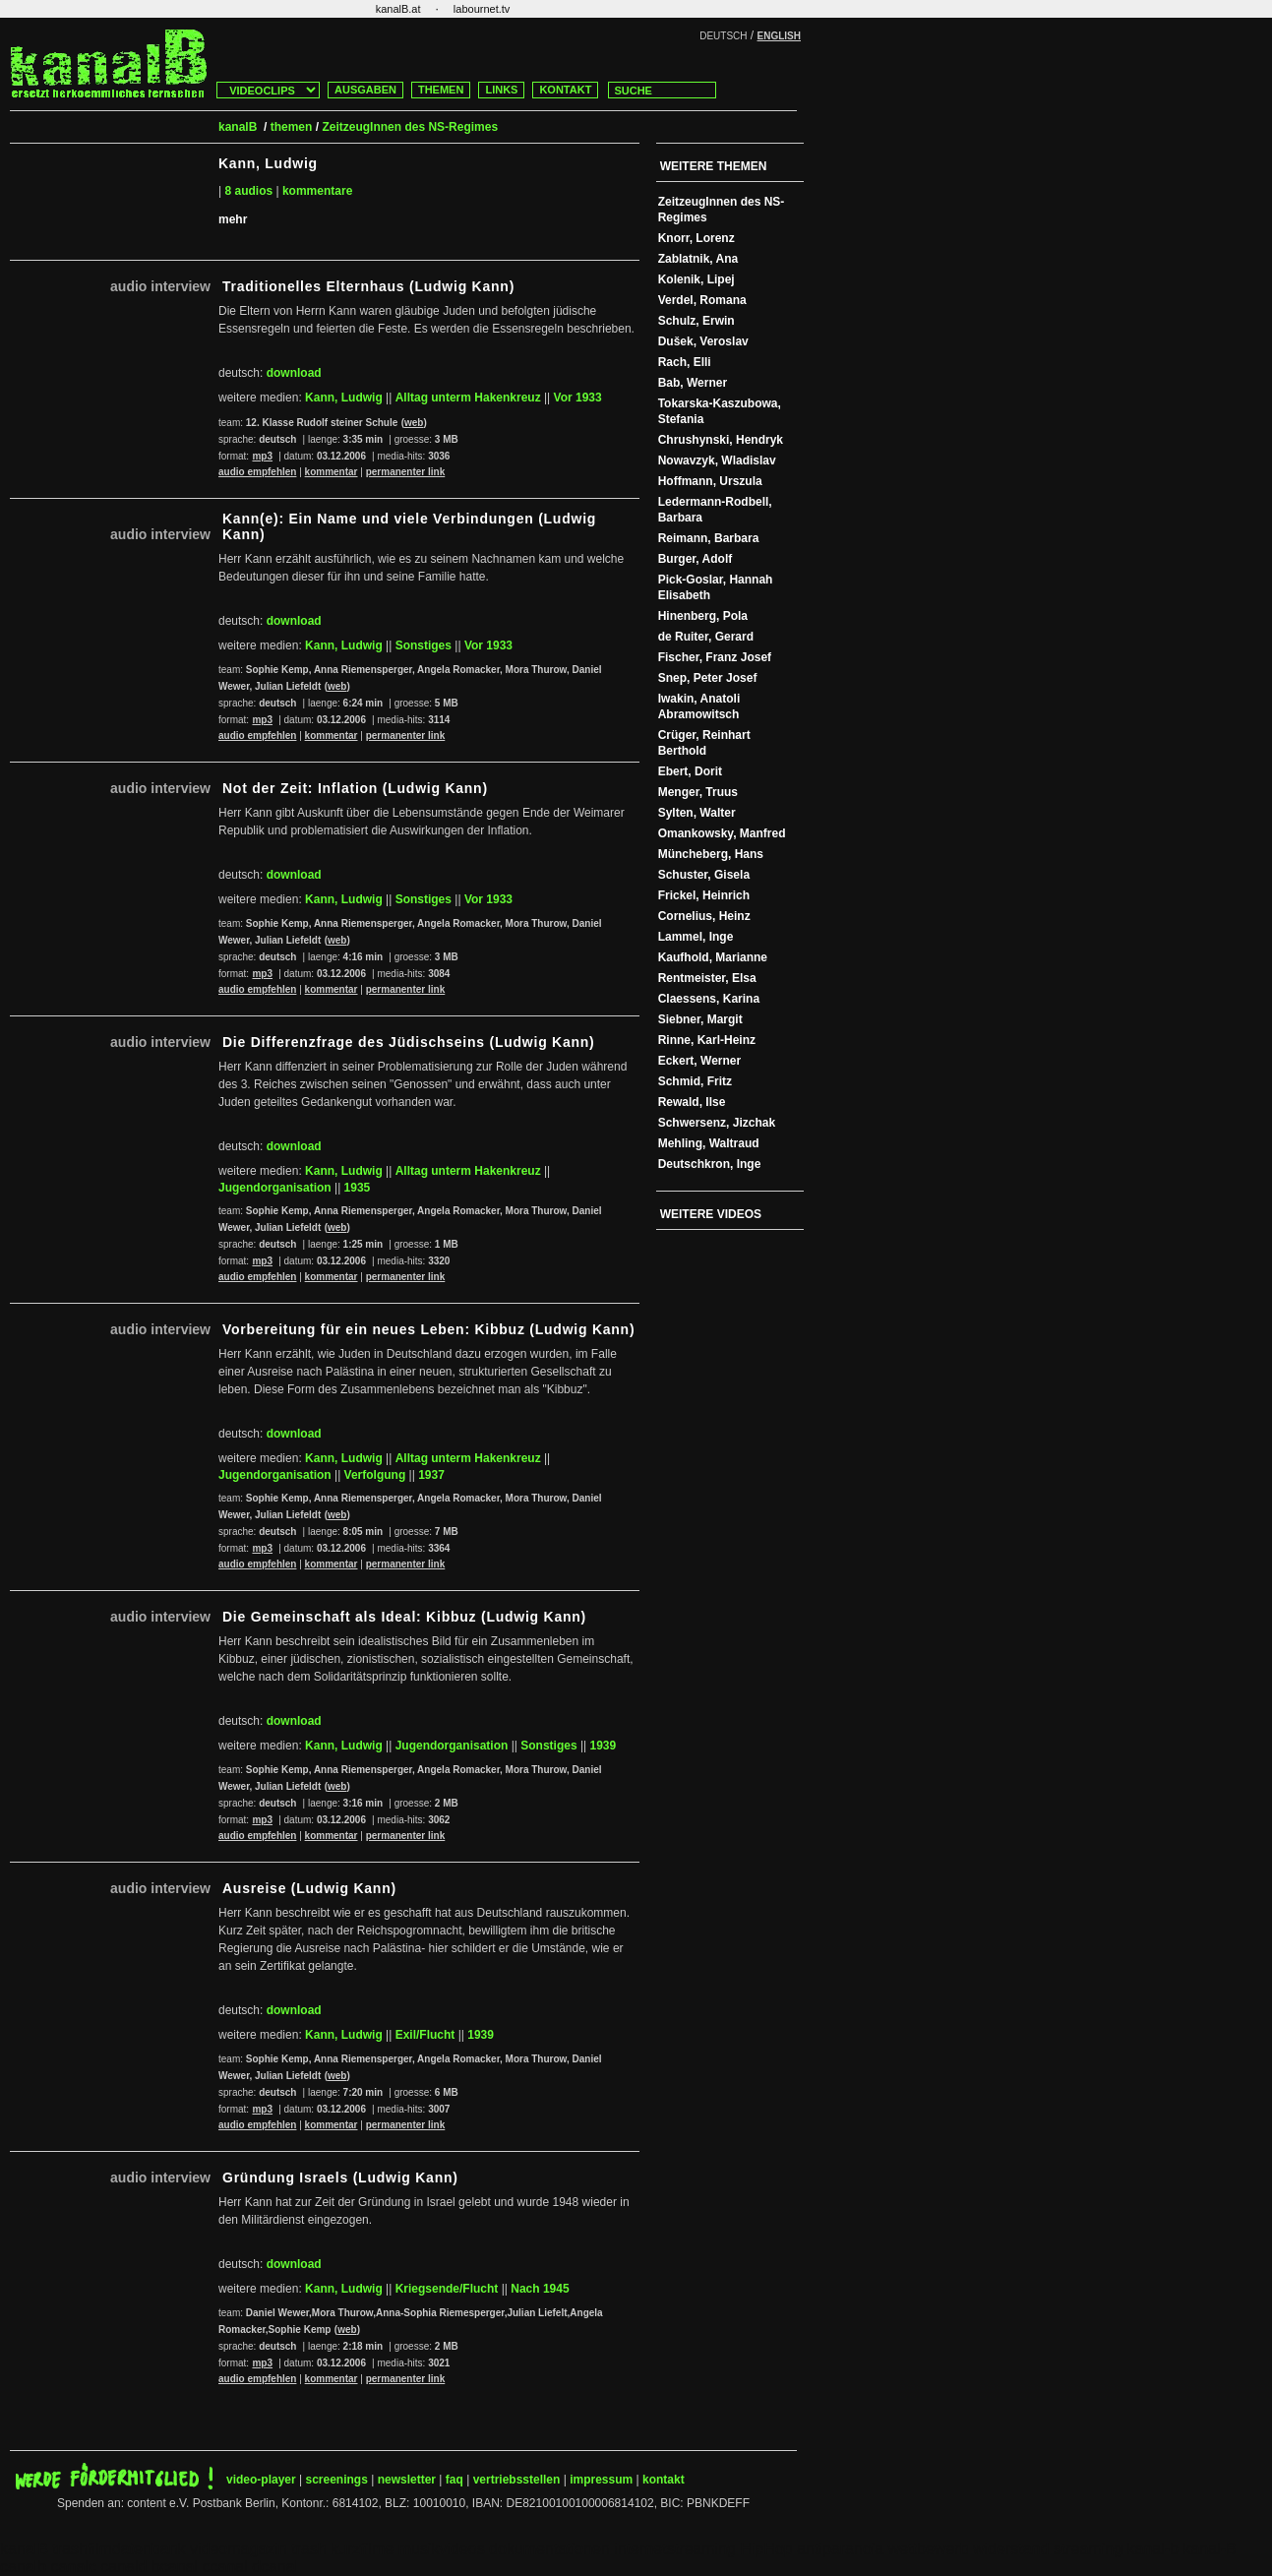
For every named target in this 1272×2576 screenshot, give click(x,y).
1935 (357, 1188)
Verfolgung (375, 1475)
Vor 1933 (578, 397)
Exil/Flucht (425, 2035)
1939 (602, 1745)
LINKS (501, 89)
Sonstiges (423, 645)
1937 (431, 1475)
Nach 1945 (540, 2289)
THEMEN (440, 89)
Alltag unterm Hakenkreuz (468, 397)
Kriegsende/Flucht (447, 2289)
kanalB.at (398, 9)
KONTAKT (565, 89)
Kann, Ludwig (344, 397)
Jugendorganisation (275, 1188)
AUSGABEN (365, 89)
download (294, 373)
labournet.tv (482, 9)
